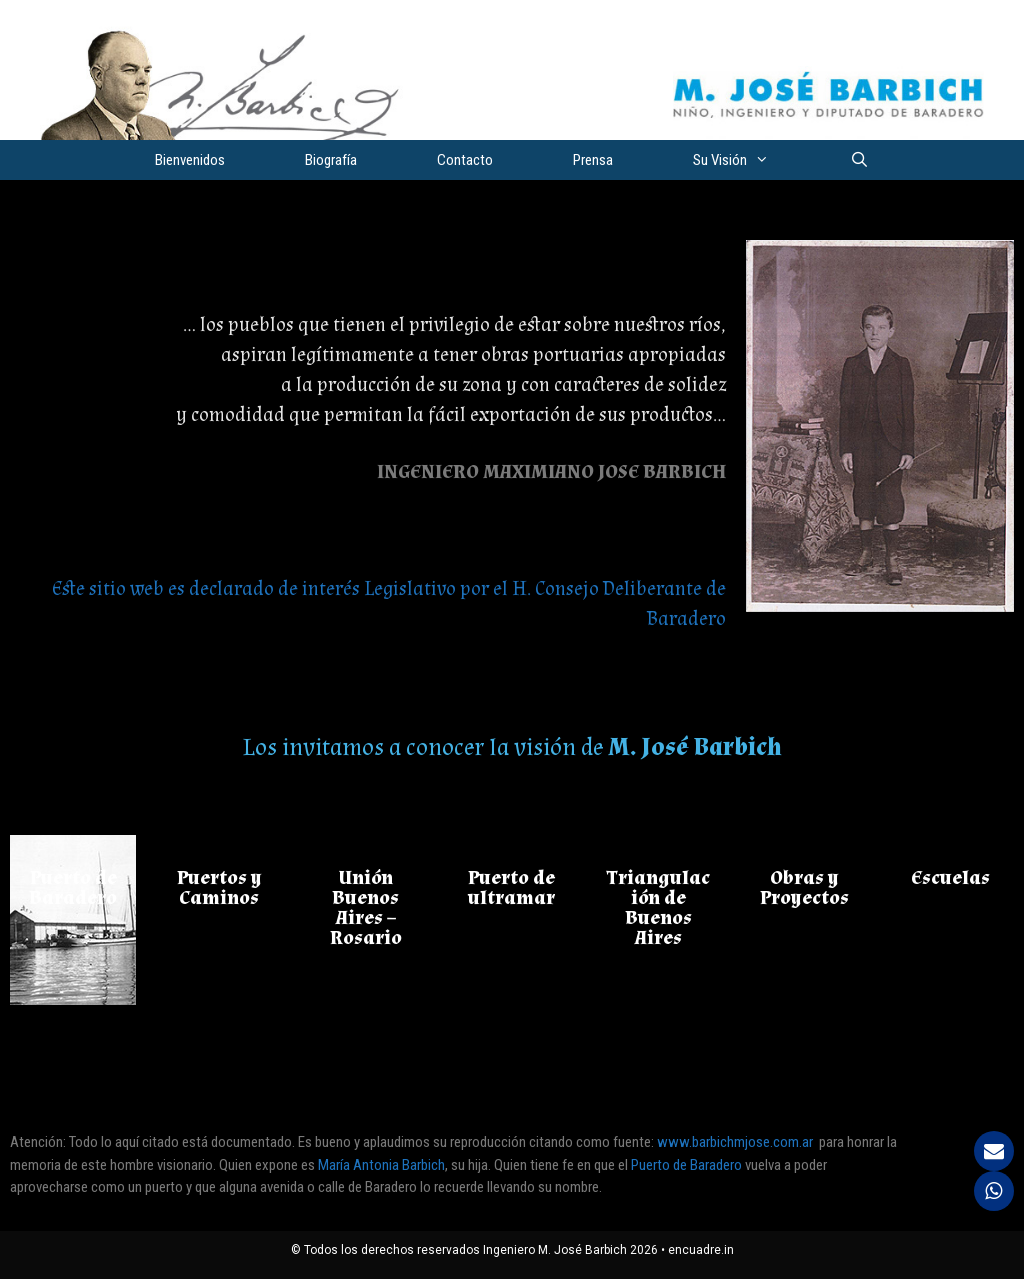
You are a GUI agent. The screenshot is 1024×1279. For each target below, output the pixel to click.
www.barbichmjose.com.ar (735, 1142)
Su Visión (751, 160)
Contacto (465, 160)
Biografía (331, 160)
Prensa (593, 160)
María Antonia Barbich (381, 1165)
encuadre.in (701, 1250)
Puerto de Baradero (688, 1165)
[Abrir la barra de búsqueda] (858, 160)
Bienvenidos (190, 160)
